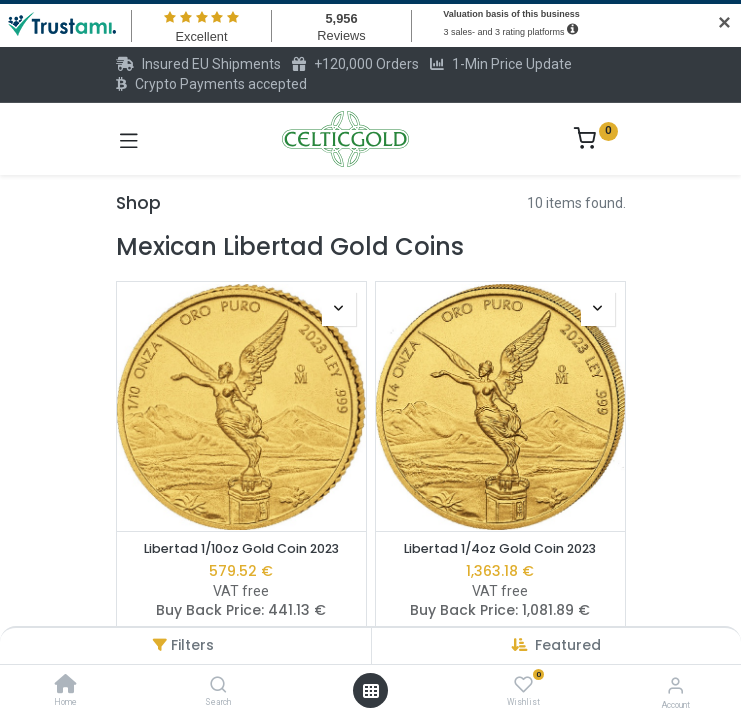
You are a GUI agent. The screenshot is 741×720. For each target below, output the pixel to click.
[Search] (218, 686)
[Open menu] (371, 691)
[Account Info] (675, 685)
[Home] (66, 686)
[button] (568, 645)
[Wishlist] (523, 685)
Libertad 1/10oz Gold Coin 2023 (241, 548)
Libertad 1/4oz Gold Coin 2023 (500, 548)
